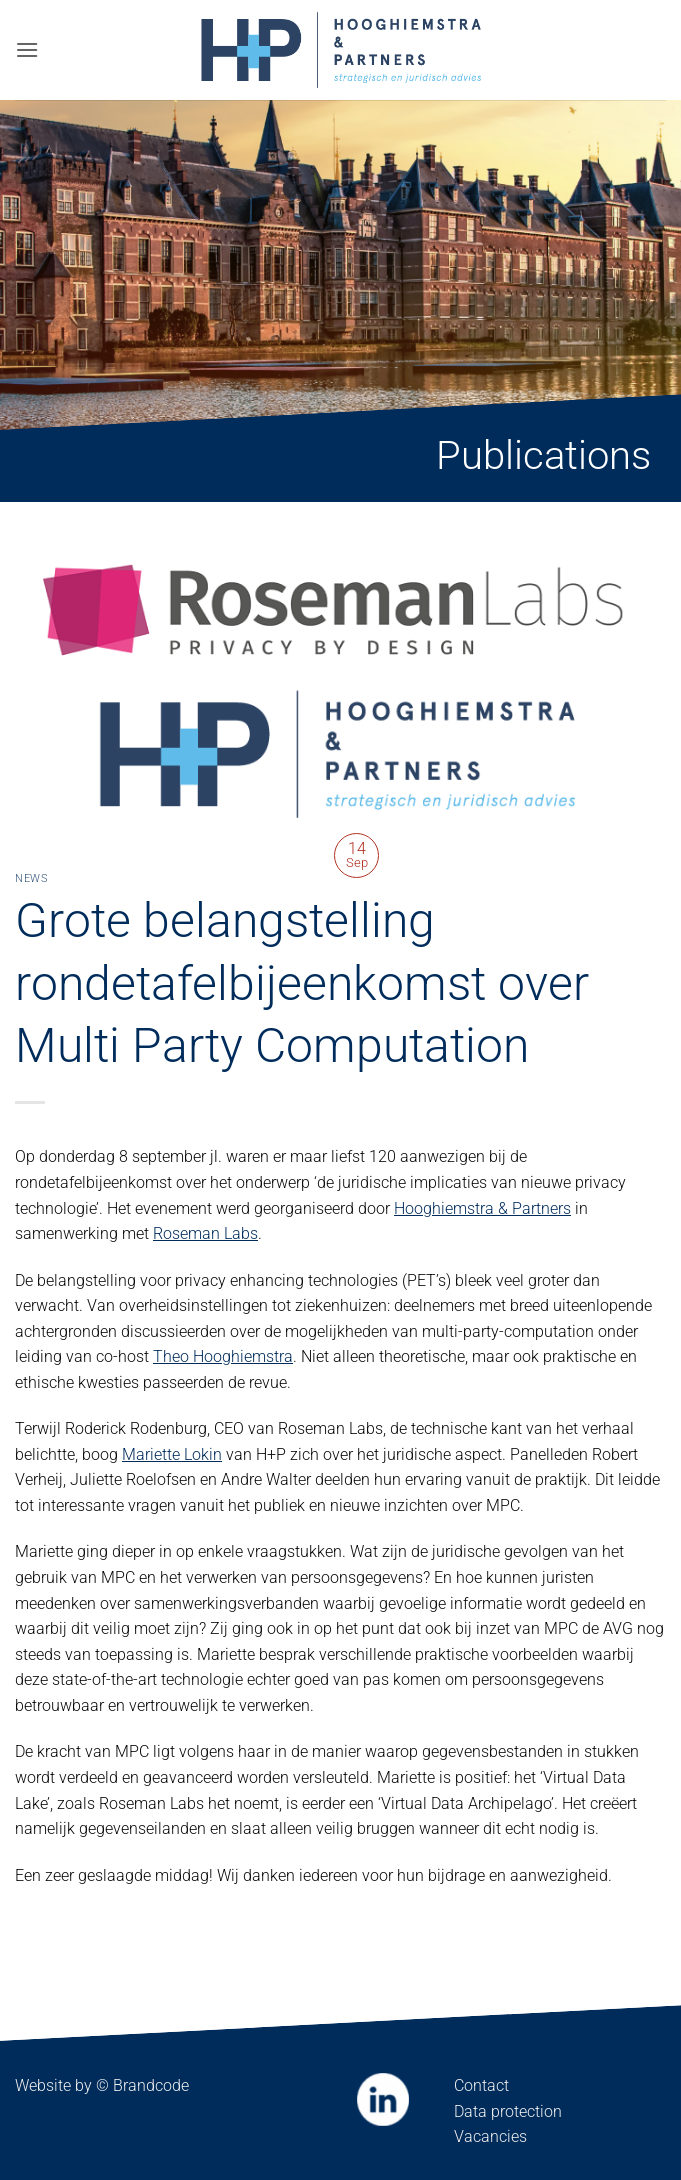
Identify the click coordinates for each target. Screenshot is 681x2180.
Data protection (508, 2111)
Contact (481, 2085)
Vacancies (490, 2136)
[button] (27, 49)
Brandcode (151, 2085)
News (31, 878)
